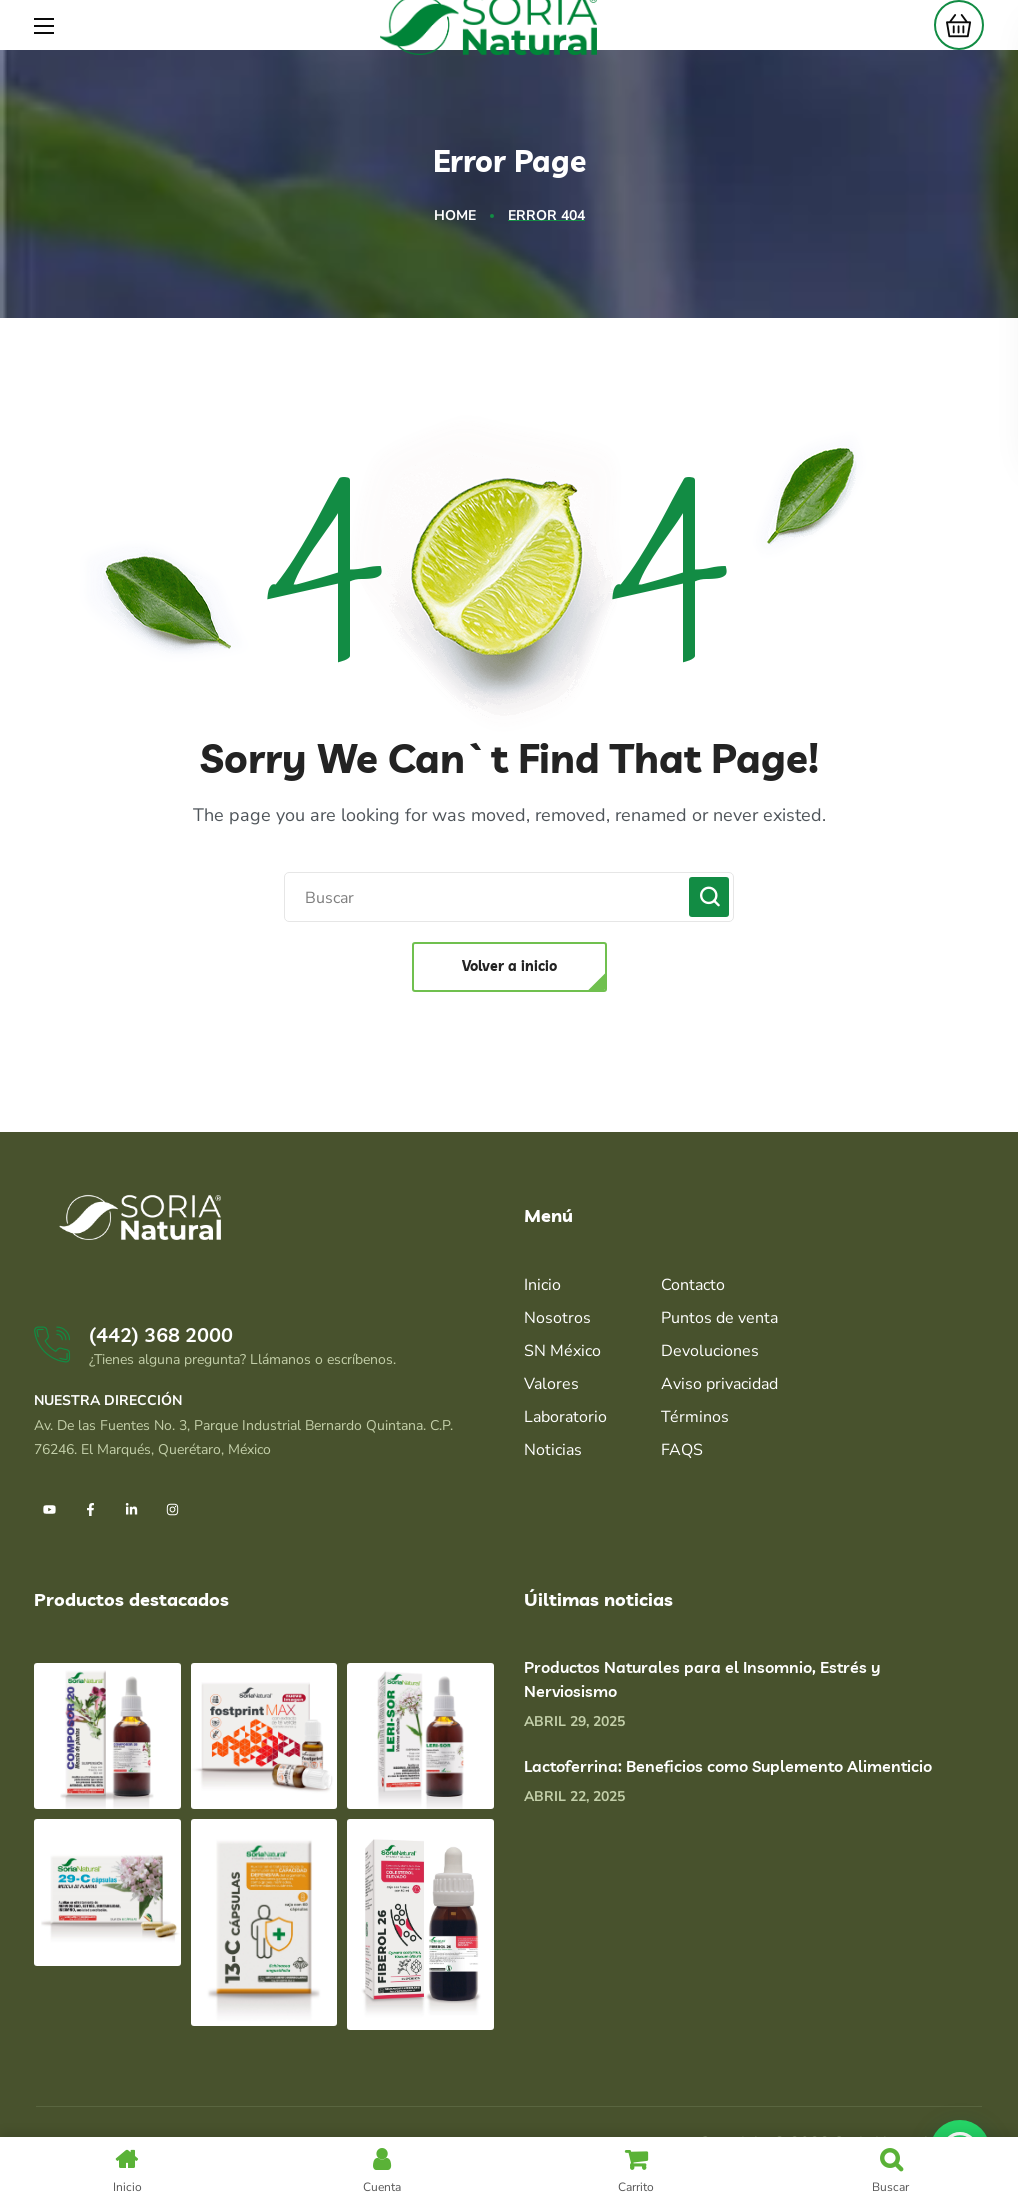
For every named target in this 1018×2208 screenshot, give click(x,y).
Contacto (693, 1285)
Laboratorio (565, 1417)
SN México (562, 1351)
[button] (953, 25)
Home (455, 215)
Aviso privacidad (719, 1384)
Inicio (542, 1285)
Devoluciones (710, 1351)
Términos (695, 1417)
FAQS (682, 1450)
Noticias (553, 1450)
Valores (551, 1384)
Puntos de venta (719, 1318)
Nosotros (557, 1318)
